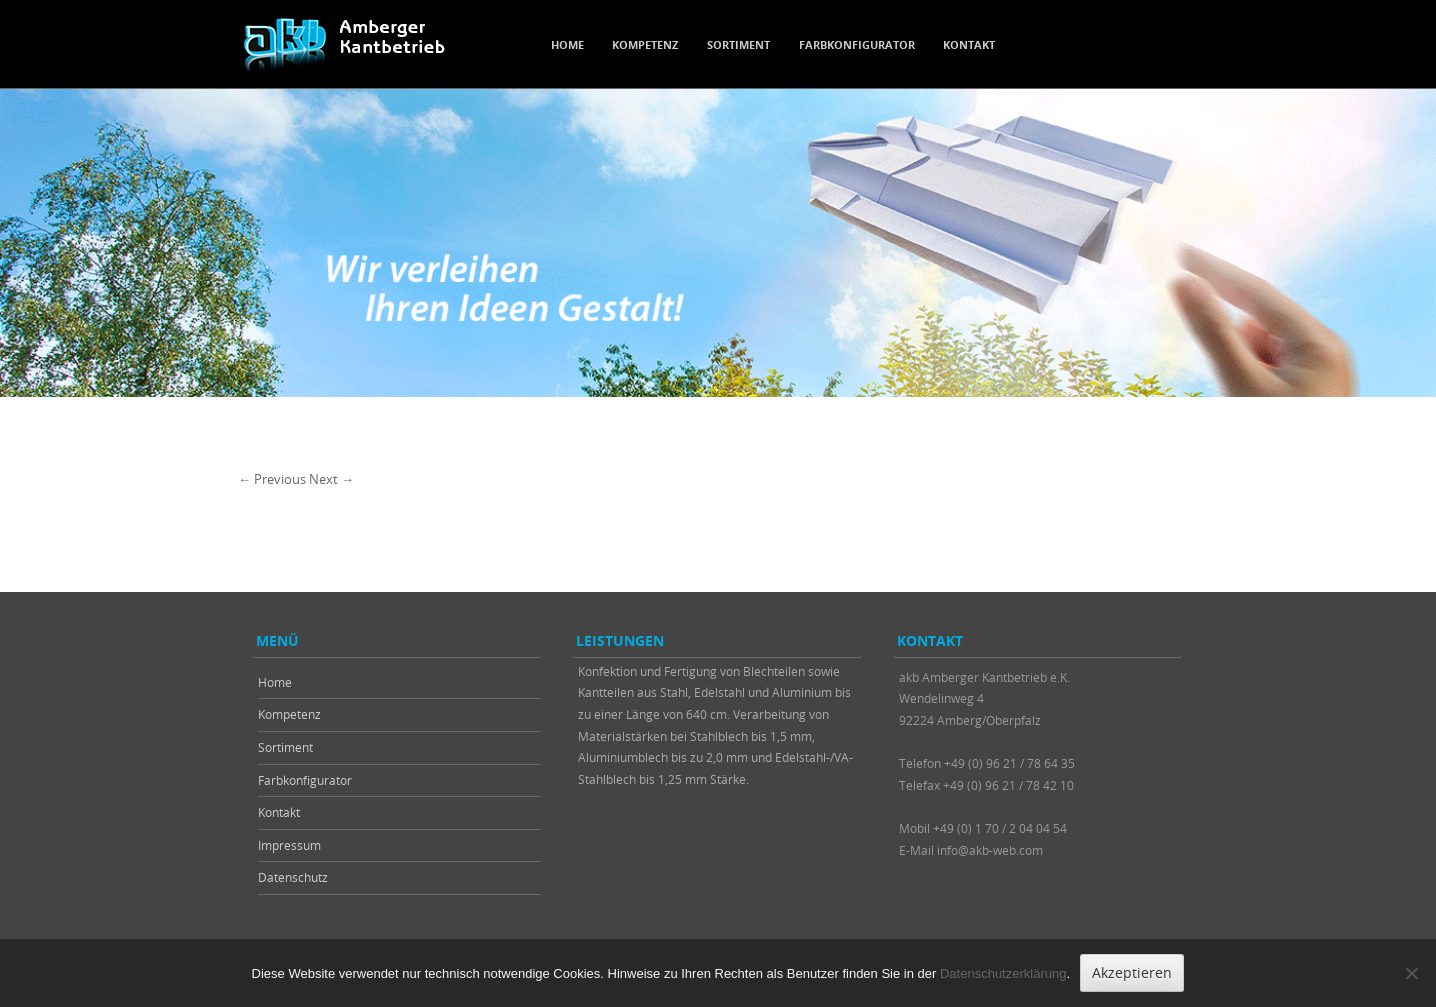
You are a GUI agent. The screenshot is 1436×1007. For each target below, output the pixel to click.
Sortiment (738, 44)
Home (567, 44)
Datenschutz (293, 877)
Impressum (289, 845)
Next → (331, 479)
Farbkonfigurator (857, 44)
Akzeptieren (1132, 972)
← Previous (272, 479)
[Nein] (1411, 973)
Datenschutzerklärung (1003, 973)
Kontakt (969, 44)
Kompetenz (645, 44)
